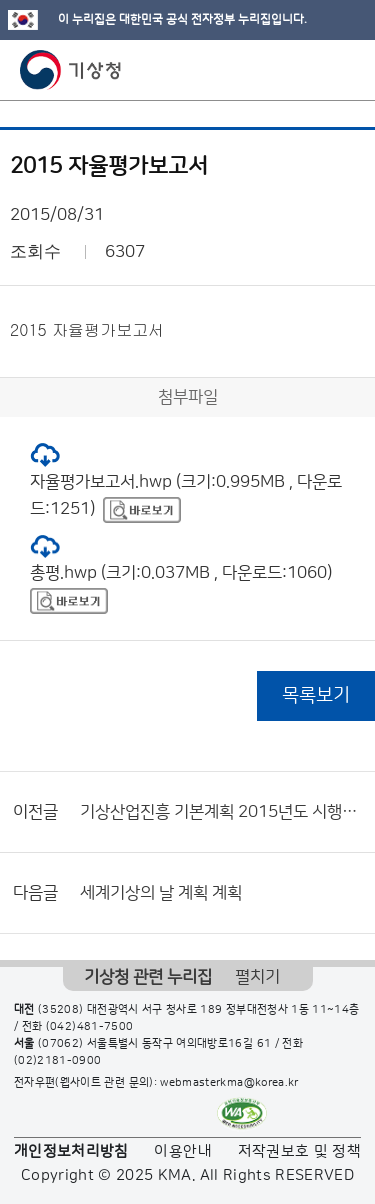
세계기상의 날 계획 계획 (161, 893)
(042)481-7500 (90, 1027)
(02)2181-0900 (58, 1061)
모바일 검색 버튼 (310, 70)
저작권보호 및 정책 (300, 1151)
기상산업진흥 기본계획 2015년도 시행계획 (222, 812)
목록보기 (316, 695)
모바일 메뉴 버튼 (342, 70)
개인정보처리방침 (71, 1151)
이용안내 (182, 1151)
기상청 (71, 70)
